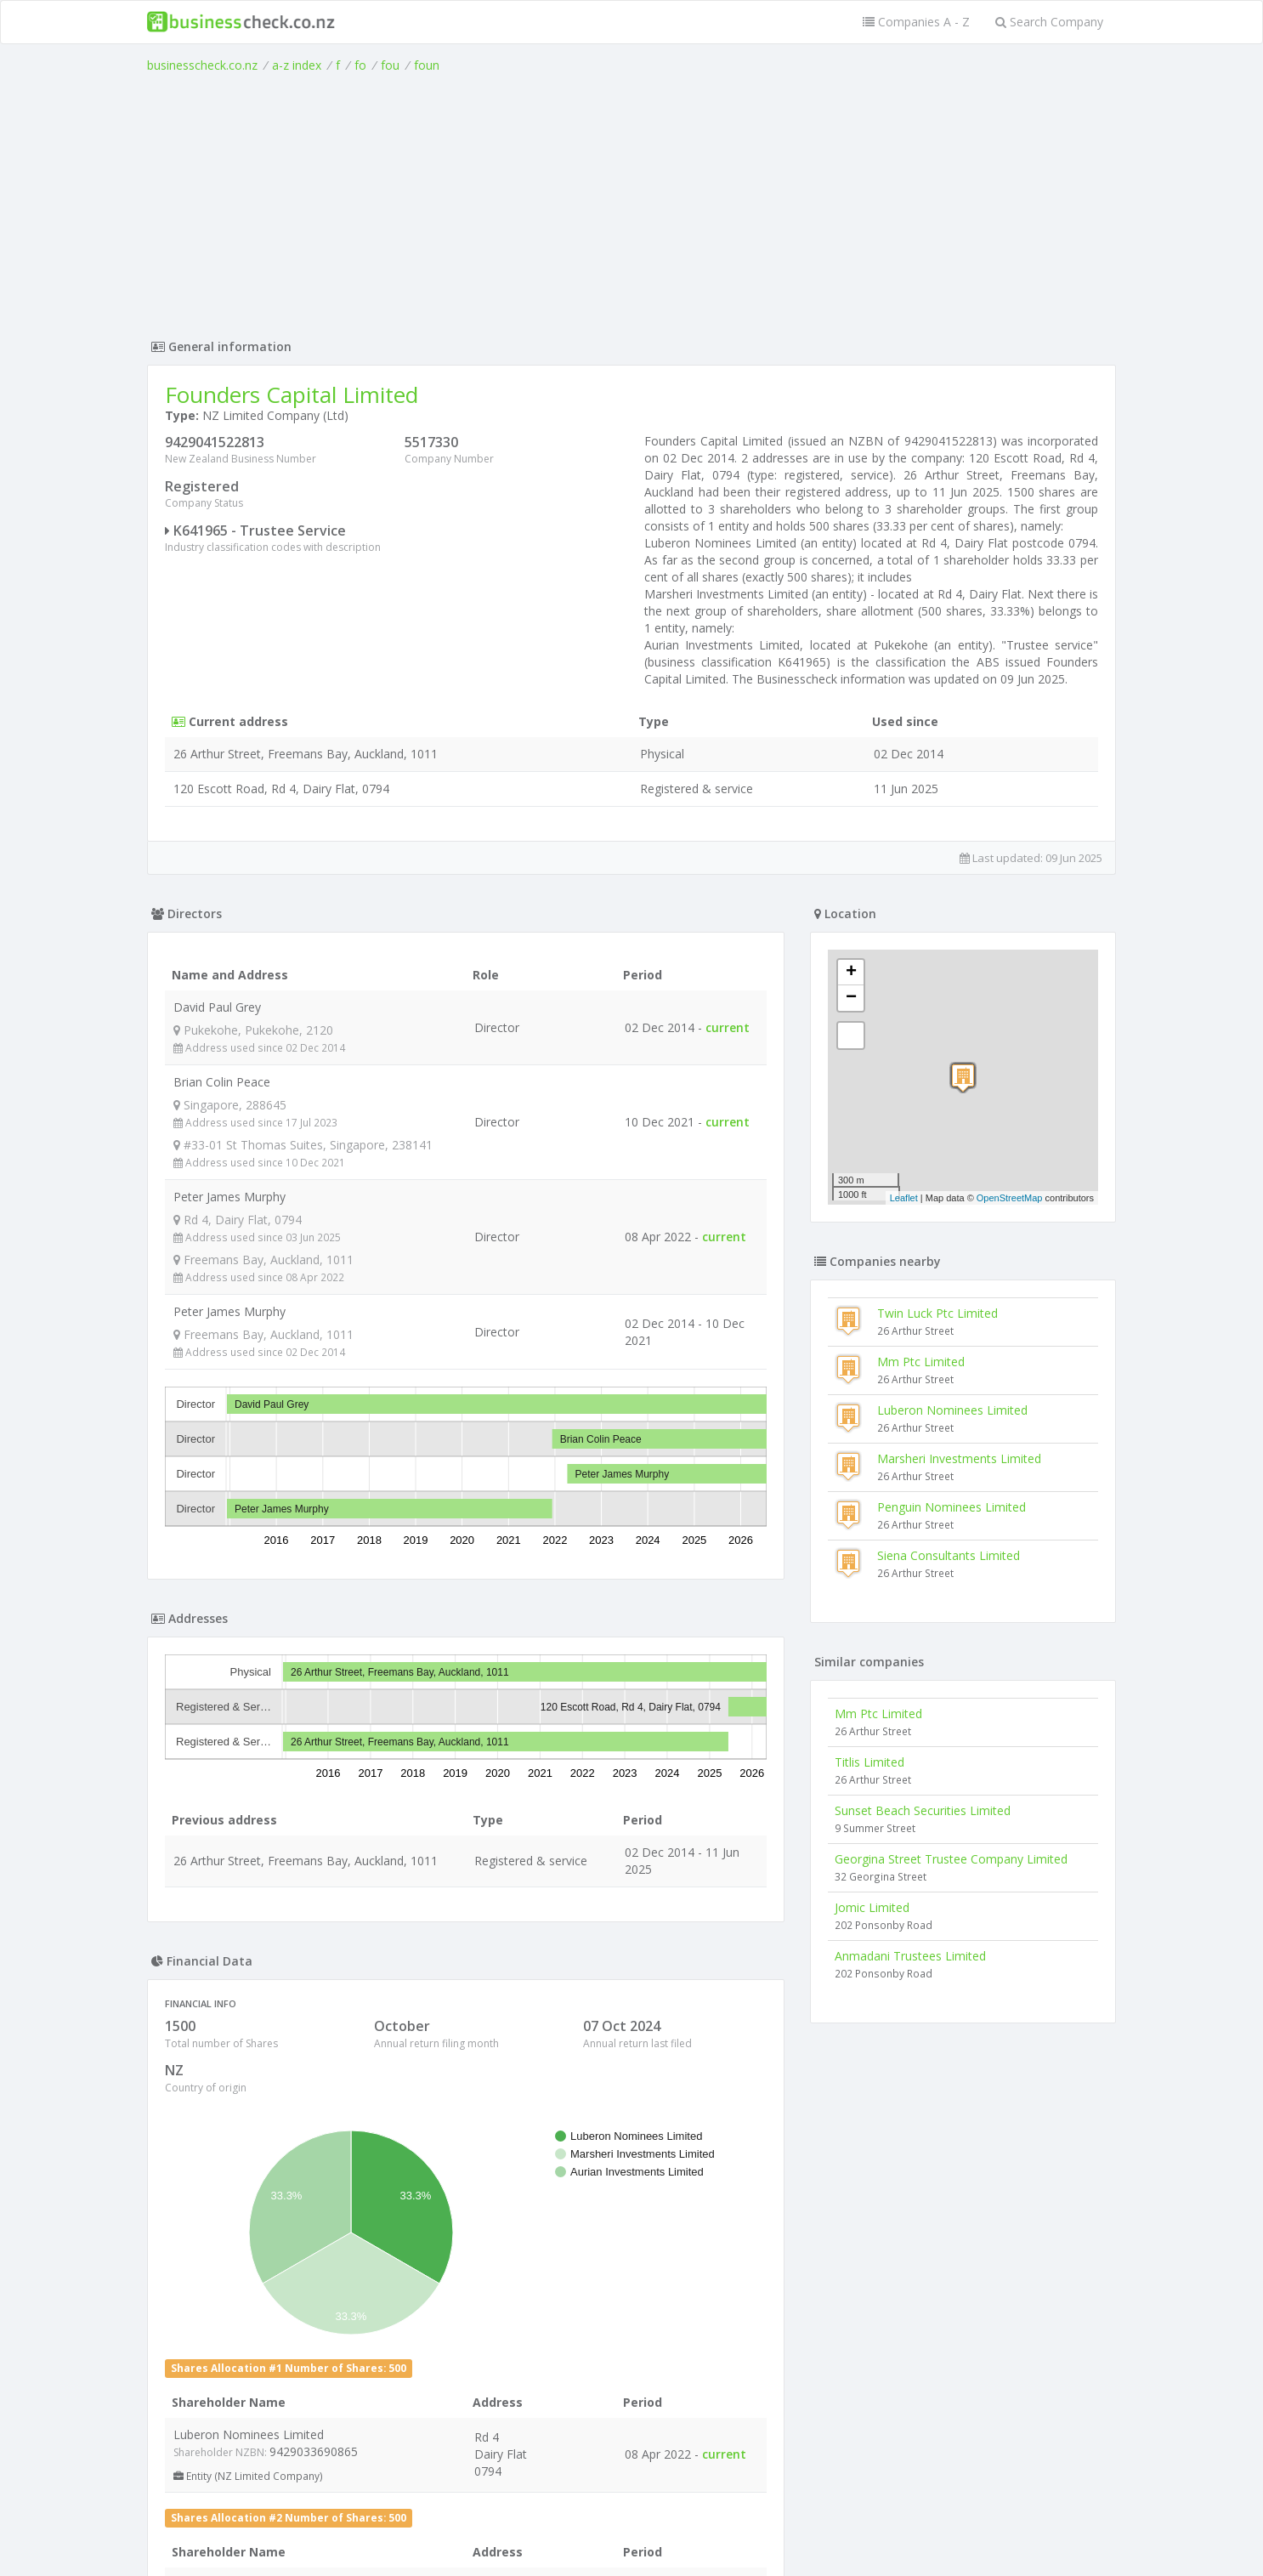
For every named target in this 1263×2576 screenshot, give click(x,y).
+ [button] (851, 972)
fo (360, 65)
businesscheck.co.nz (202, 65)
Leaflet (904, 1198)
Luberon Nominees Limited (952, 1410)
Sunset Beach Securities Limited (923, 1810)
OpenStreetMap (1010, 1198)
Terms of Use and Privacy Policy (631, 2529)
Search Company (1049, 22)
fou (390, 65)
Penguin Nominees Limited (951, 1507)
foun (426, 65)
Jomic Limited (872, 1907)
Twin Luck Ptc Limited (937, 1313)
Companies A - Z (916, 22)
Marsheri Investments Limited (959, 1458)
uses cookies (535, 2543)
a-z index (296, 65)
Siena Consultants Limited (948, 1555)
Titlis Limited (869, 1762)
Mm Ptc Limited (921, 1361)
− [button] (851, 998)
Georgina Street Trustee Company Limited (951, 1859)
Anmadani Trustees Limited (910, 1956)
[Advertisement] (631, 201)
